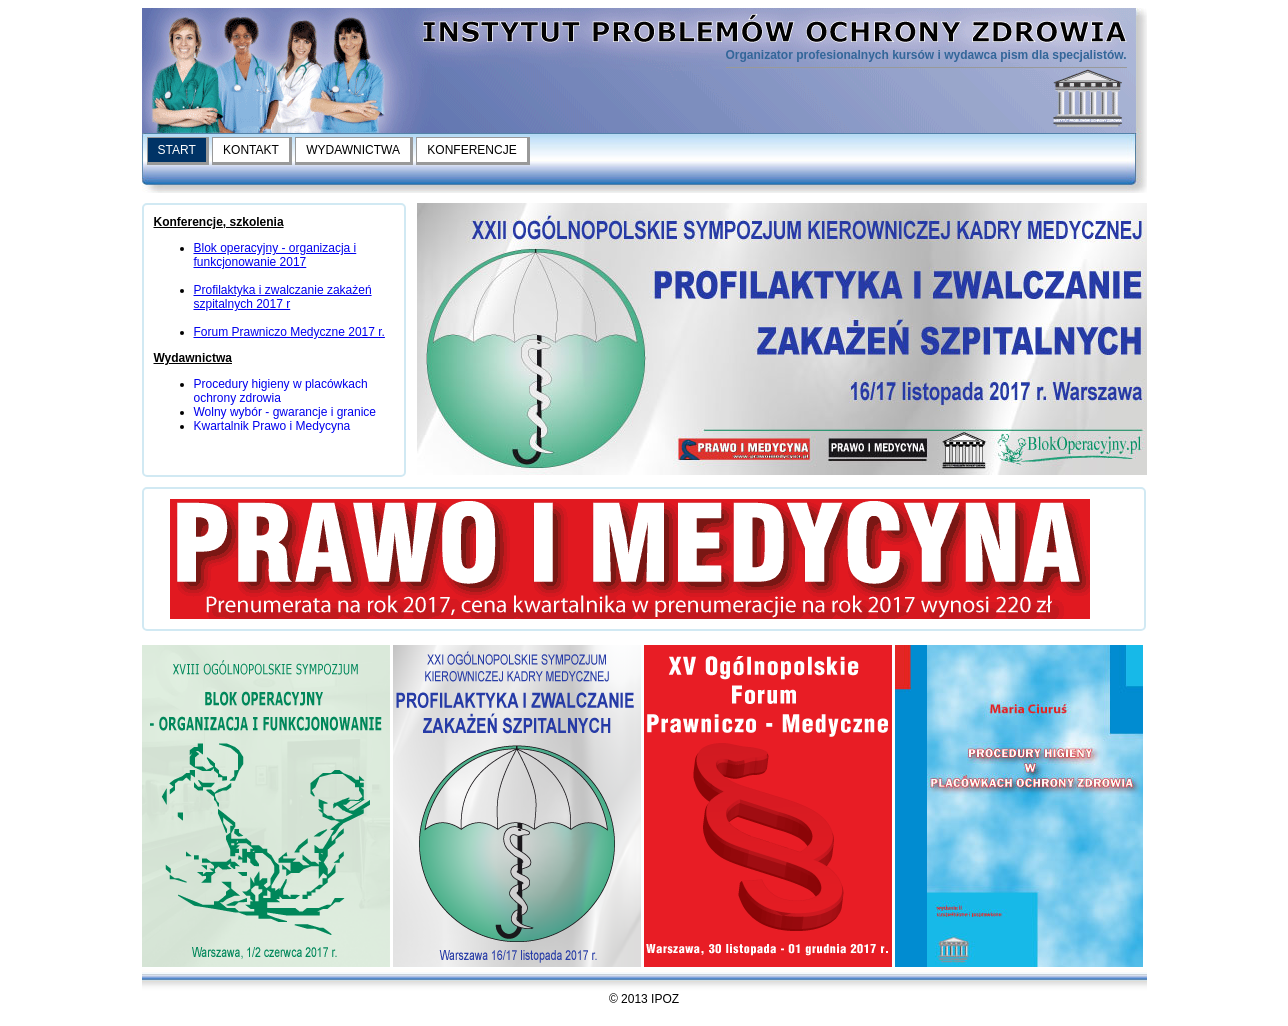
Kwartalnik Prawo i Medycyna (272, 426)
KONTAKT (251, 150)
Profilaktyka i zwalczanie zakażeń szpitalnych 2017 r (283, 297)
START (177, 150)
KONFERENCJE (471, 150)
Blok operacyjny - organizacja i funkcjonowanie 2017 (275, 255)
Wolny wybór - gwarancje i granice (285, 412)
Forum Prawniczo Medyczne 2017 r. (289, 332)
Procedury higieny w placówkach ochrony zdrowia (281, 391)
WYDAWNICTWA (353, 150)
